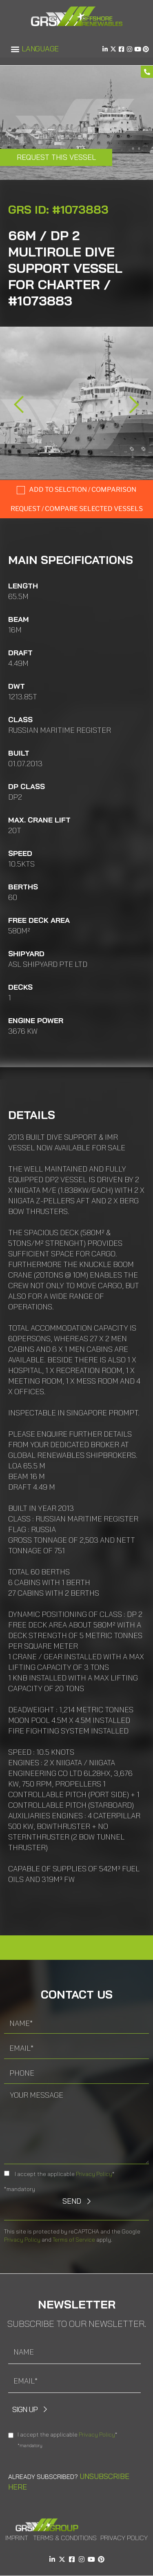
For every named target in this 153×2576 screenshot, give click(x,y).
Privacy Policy (94, 2174)
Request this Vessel (56, 157)
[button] (15, 49)
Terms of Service (74, 2239)
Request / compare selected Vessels (77, 509)
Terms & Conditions (65, 2538)
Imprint (16, 2538)
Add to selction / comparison (82, 489)
